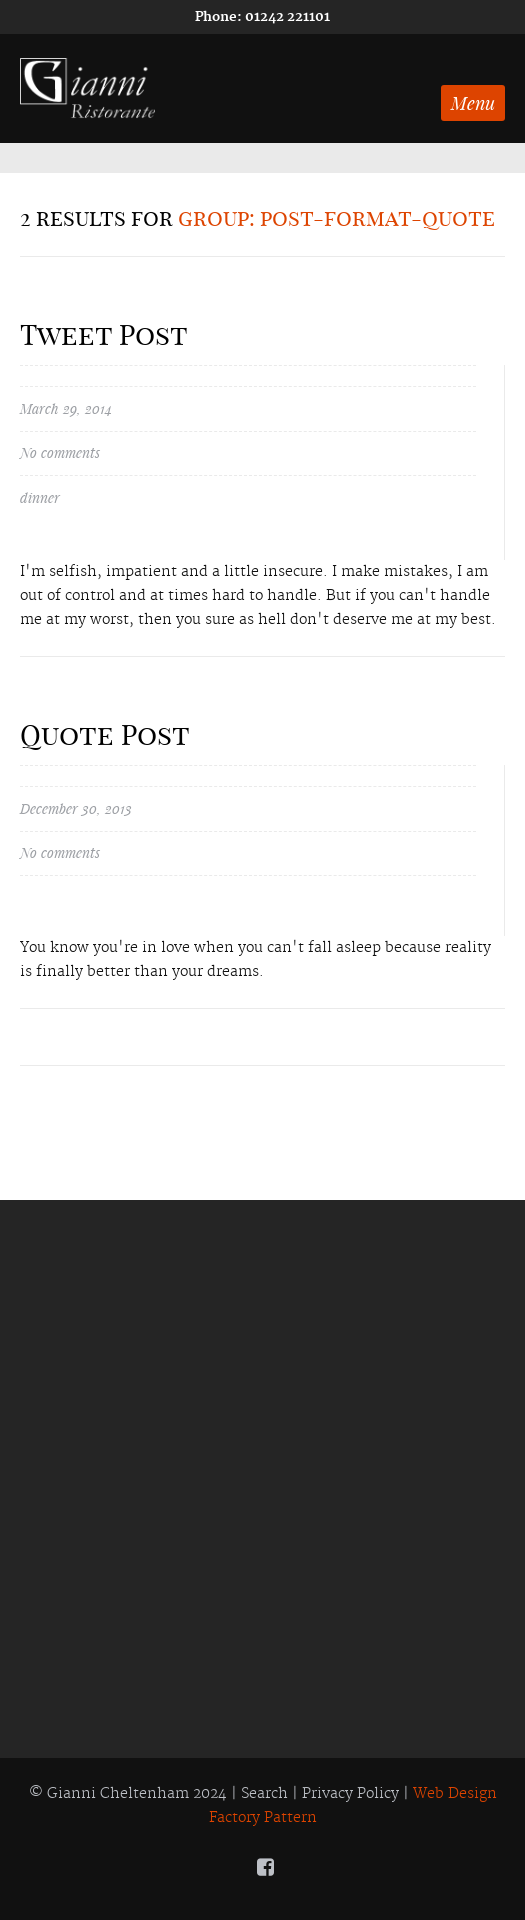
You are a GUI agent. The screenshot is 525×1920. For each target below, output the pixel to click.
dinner (40, 497)
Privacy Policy (350, 1794)
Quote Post (105, 734)
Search (264, 1794)
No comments (60, 453)
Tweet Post (104, 334)
